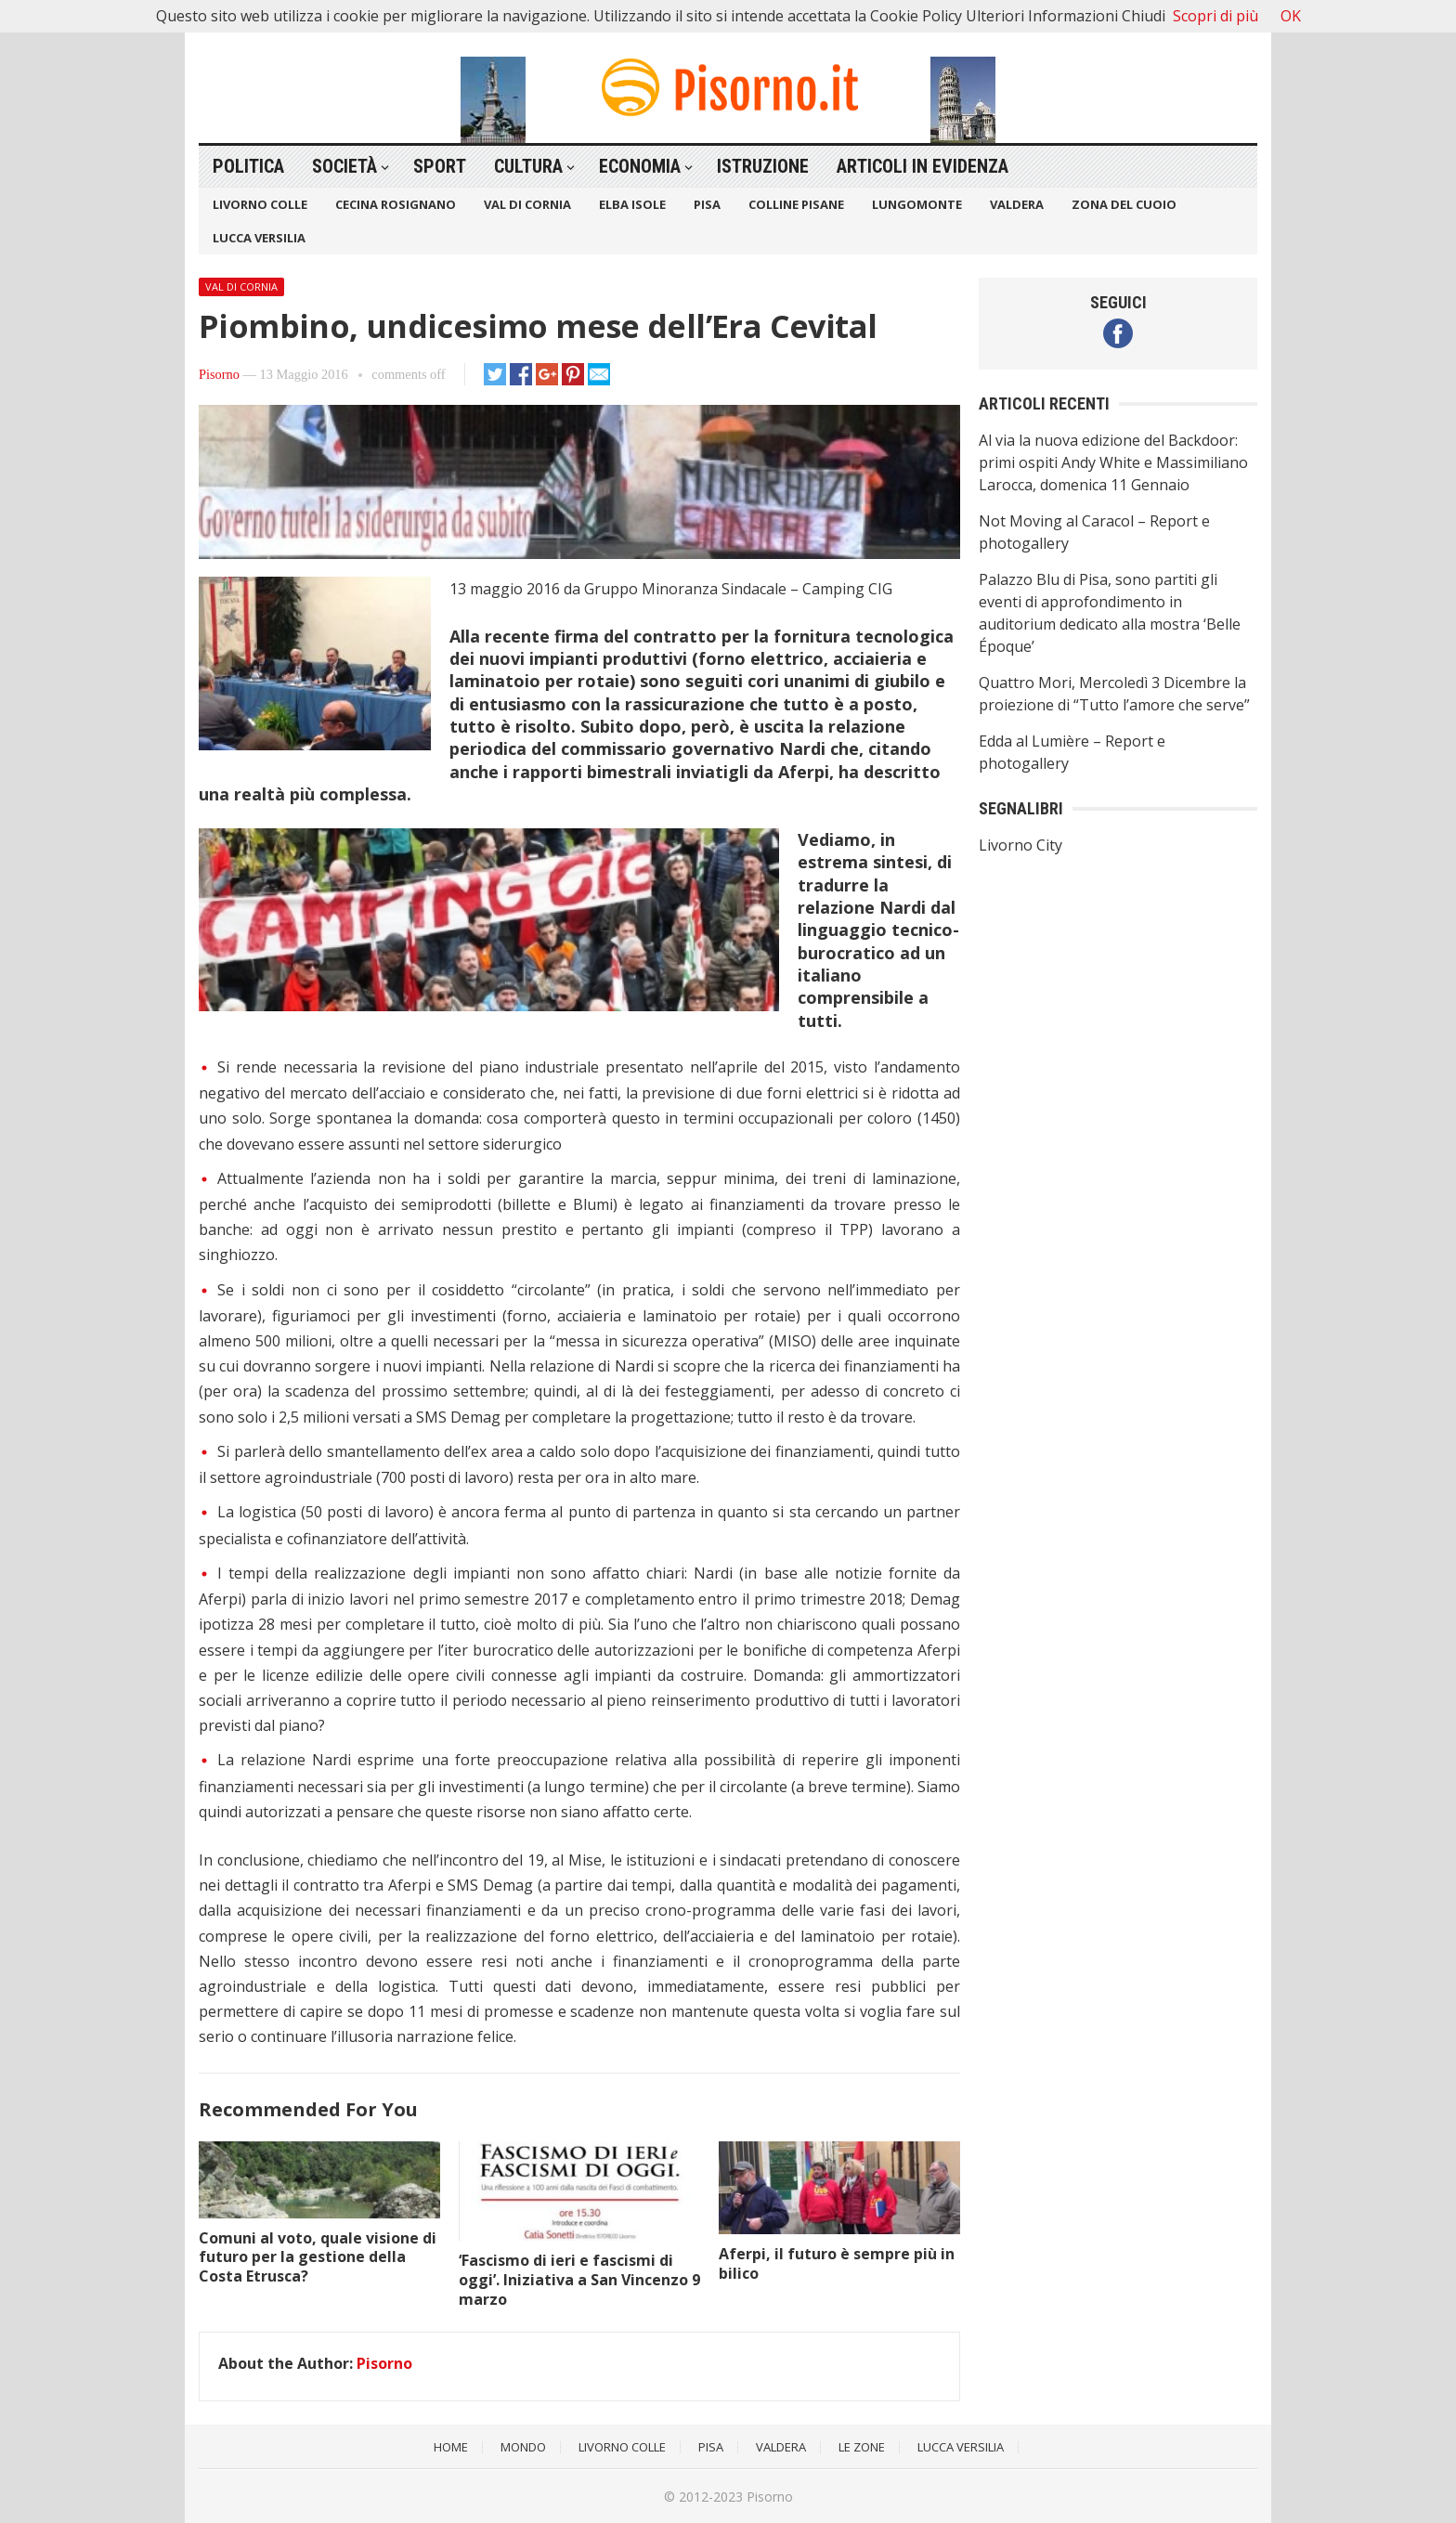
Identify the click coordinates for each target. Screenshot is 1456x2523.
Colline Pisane (796, 204)
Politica (248, 166)
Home (451, 2446)
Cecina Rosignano (395, 204)
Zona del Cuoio (1124, 204)
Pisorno (219, 374)
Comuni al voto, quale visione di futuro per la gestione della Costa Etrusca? (317, 2257)
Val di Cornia (527, 204)
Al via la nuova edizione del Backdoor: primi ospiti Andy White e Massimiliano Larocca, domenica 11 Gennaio (1113, 462)
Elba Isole (632, 204)
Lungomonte (917, 204)
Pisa (707, 204)
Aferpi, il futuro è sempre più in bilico (837, 2263)
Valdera (1017, 204)
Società (344, 166)
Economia (640, 166)
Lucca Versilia (259, 237)
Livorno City (1020, 845)
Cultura (528, 166)
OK (1290, 16)
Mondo (523, 2446)
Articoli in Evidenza (922, 166)
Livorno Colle (260, 204)
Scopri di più (1215, 16)
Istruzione (763, 166)
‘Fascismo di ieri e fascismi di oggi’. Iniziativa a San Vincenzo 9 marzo (579, 2279)
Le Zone (861, 2446)
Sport (439, 166)
